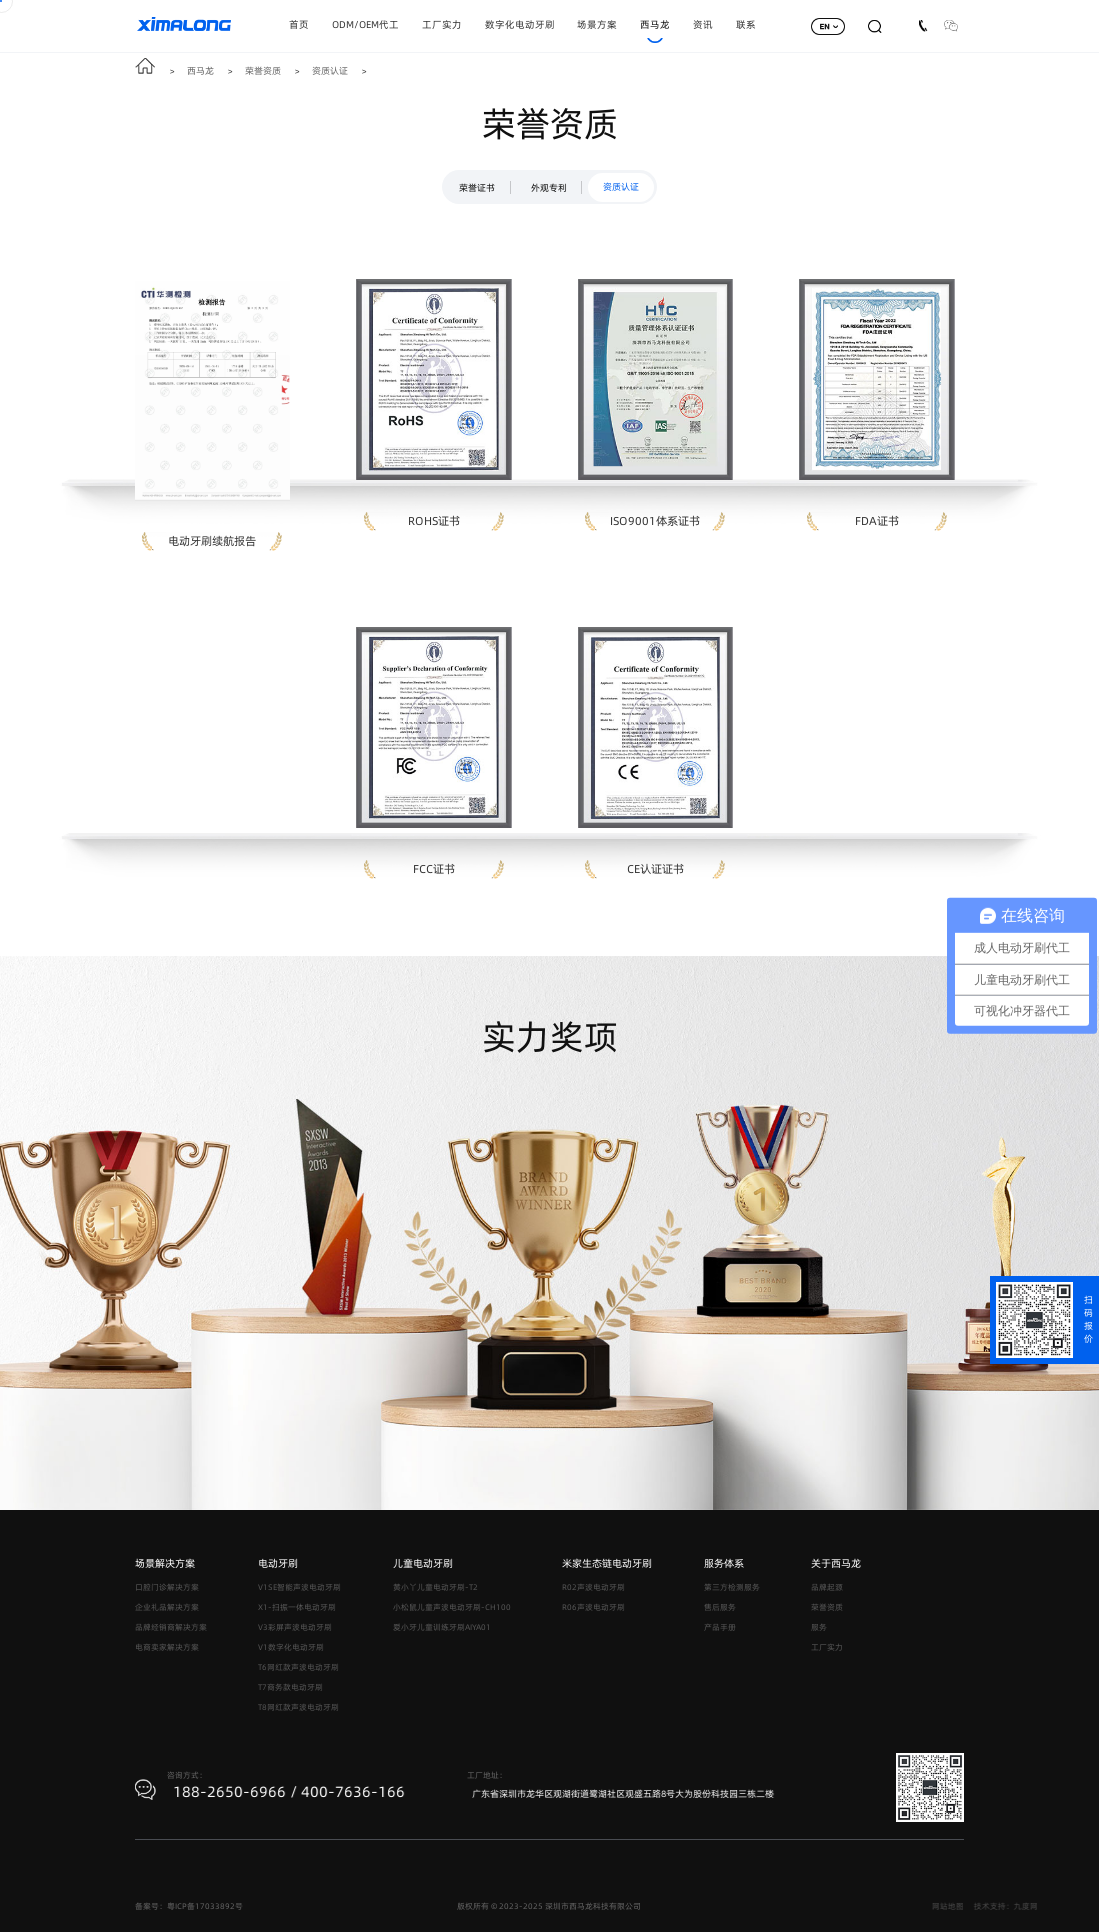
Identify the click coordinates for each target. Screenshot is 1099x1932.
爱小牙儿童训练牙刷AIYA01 (442, 1627)
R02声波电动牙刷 (593, 1587)
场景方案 (597, 24)
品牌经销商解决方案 (171, 1627)
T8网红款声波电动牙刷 (298, 1707)
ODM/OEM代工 (365, 24)
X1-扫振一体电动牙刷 (297, 1607)
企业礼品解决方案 (167, 1607)
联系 (746, 24)
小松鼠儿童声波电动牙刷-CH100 (452, 1607)
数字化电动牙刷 (520, 24)
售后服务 (720, 1607)
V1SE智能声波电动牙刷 (299, 1587)
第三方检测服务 (732, 1587)
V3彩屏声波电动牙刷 (295, 1627)
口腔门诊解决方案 (167, 1587)
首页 (299, 24)
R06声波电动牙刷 (593, 1607)
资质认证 (330, 70)
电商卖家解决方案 (167, 1647)
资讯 (703, 24)
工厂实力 (442, 24)
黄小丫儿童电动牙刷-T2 (435, 1587)
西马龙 (655, 24)
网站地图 (1013, 1906)
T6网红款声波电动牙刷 (298, 1667)
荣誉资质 (263, 70)
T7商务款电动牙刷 (290, 1687)
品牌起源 (827, 1587)
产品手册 (720, 1627)
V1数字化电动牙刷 (291, 1647)
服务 (819, 1627)
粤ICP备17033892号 (205, 1906)
